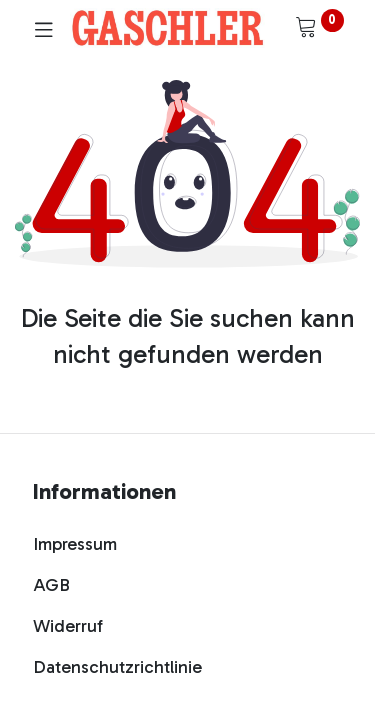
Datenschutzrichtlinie (117, 667)
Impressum (75, 544)
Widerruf (68, 626)
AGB (51, 585)
